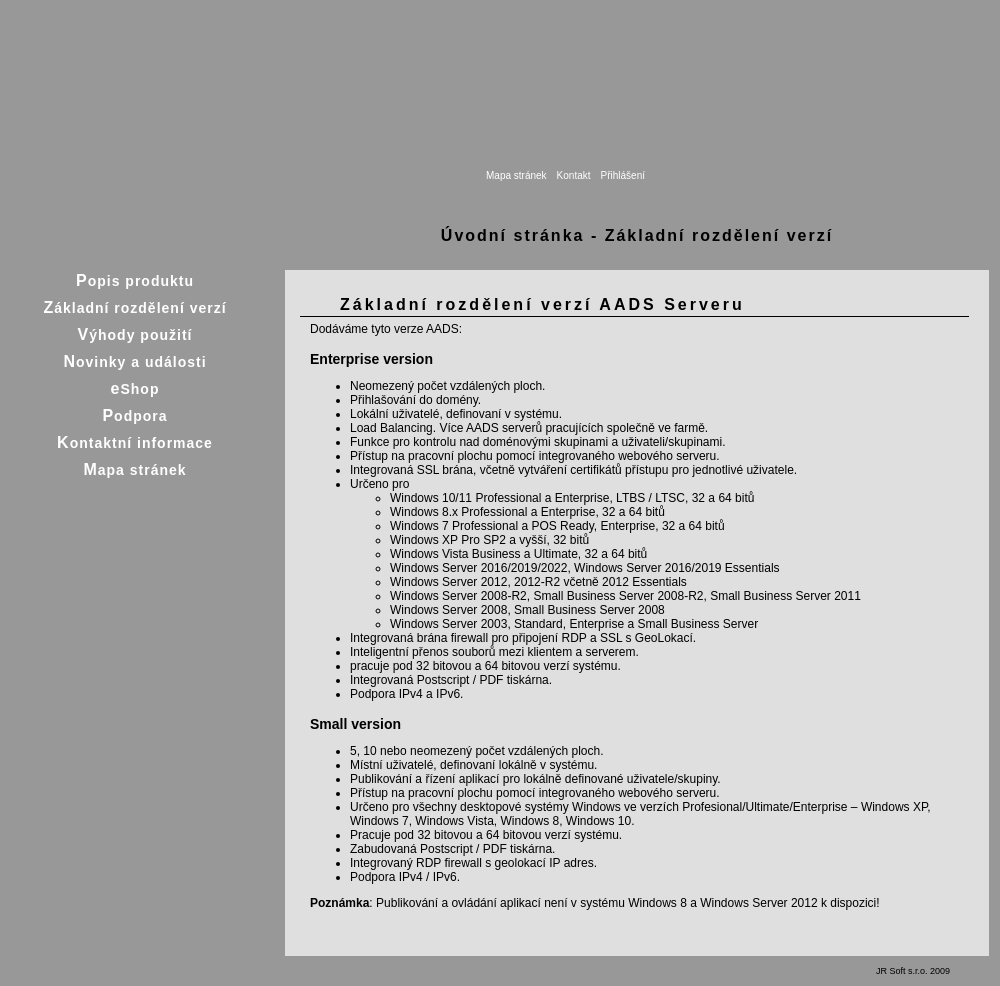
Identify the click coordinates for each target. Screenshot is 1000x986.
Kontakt (574, 175)
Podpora (134, 415)
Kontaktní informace (135, 442)
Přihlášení (623, 175)
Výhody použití (135, 334)
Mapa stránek (516, 175)
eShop (135, 388)
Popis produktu (135, 280)
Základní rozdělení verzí (134, 307)
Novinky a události (134, 361)
